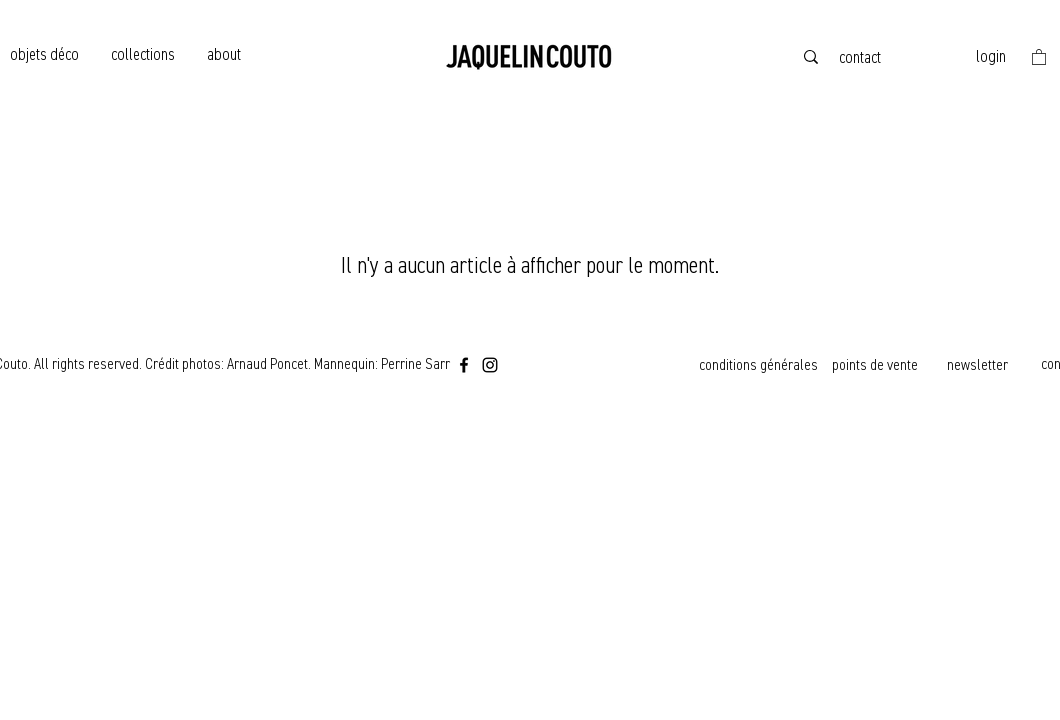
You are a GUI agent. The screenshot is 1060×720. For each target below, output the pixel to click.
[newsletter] (979, 365)
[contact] (862, 57)
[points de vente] (877, 365)
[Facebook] (464, 365)
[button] (1039, 56)
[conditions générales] (760, 365)
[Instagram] (490, 365)
